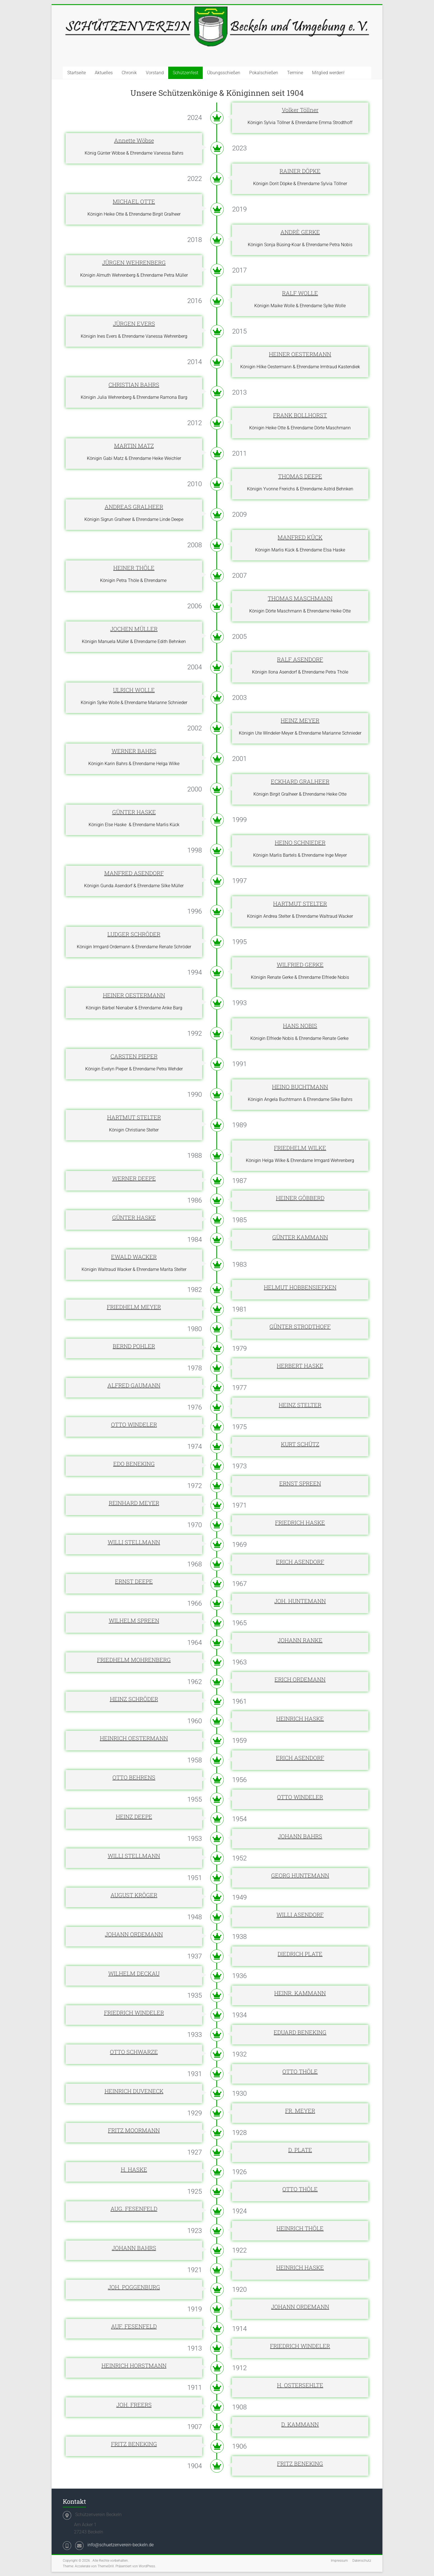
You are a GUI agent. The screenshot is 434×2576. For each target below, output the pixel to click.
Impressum (339, 2561)
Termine (295, 72)
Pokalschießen (263, 72)
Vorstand (155, 72)
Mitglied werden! (328, 72)
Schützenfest (185, 72)
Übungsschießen (223, 72)
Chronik (129, 72)
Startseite (76, 72)
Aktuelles (104, 72)
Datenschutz (361, 2561)
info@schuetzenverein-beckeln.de (120, 2544)
